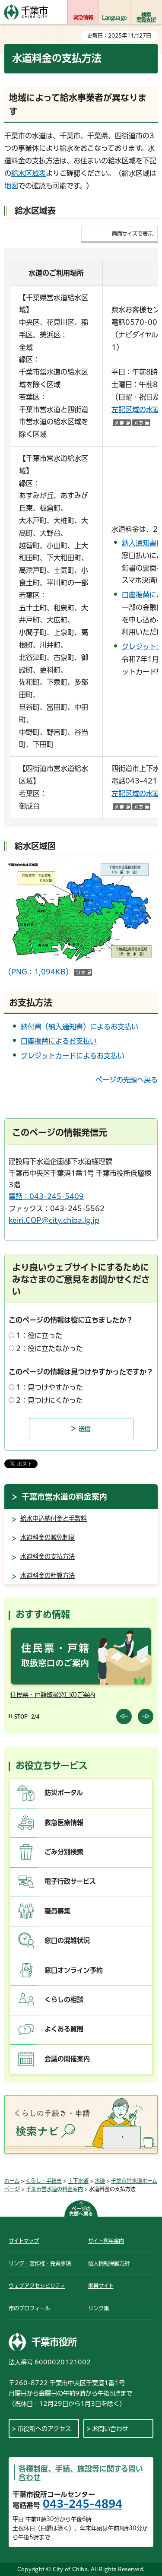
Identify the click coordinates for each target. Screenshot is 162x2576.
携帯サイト (101, 2285)
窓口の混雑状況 (67, 1940)
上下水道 (78, 2180)
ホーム (11, 2180)
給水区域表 (28, 173)
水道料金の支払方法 (47, 1556)
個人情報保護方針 (109, 2263)
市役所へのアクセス (44, 2429)
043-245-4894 (82, 2504)
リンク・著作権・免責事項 (40, 2263)
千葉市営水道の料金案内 (64, 1497)
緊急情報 (83, 17)
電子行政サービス (70, 1881)
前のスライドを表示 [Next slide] (145, 1716)
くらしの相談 (63, 1999)
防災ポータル (63, 1792)
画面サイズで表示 (132, 233)
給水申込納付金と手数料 (53, 1518)
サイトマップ (24, 2240)
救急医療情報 (63, 1822)
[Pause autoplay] (18, 1716)
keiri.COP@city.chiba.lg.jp (54, 1220)
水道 (100, 2180)
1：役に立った (39, 1335)
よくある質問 (63, 2029)
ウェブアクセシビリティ (37, 2285)
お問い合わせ (110, 2429)
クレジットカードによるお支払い (72, 1055)
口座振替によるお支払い (59, 1040)
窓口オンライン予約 (73, 1970)
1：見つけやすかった (49, 1387)
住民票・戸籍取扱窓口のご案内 (52, 1694)
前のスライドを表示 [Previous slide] (124, 1716)
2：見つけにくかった (49, 1400)
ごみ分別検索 (63, 1852)
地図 (11, 185)
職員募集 (57, 1911)
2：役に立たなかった (49, 1348)
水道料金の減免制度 (47, 1537)
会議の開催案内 (67, 2059)
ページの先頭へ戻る (126, 1079)
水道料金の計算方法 (47, 1575)
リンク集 (98, 2308)
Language (114, 17)
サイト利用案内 (106, 2240)
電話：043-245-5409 (46, 1196)
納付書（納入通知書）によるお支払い (79, 1026)
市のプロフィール (29, 2308)
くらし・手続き (43, 2180)
